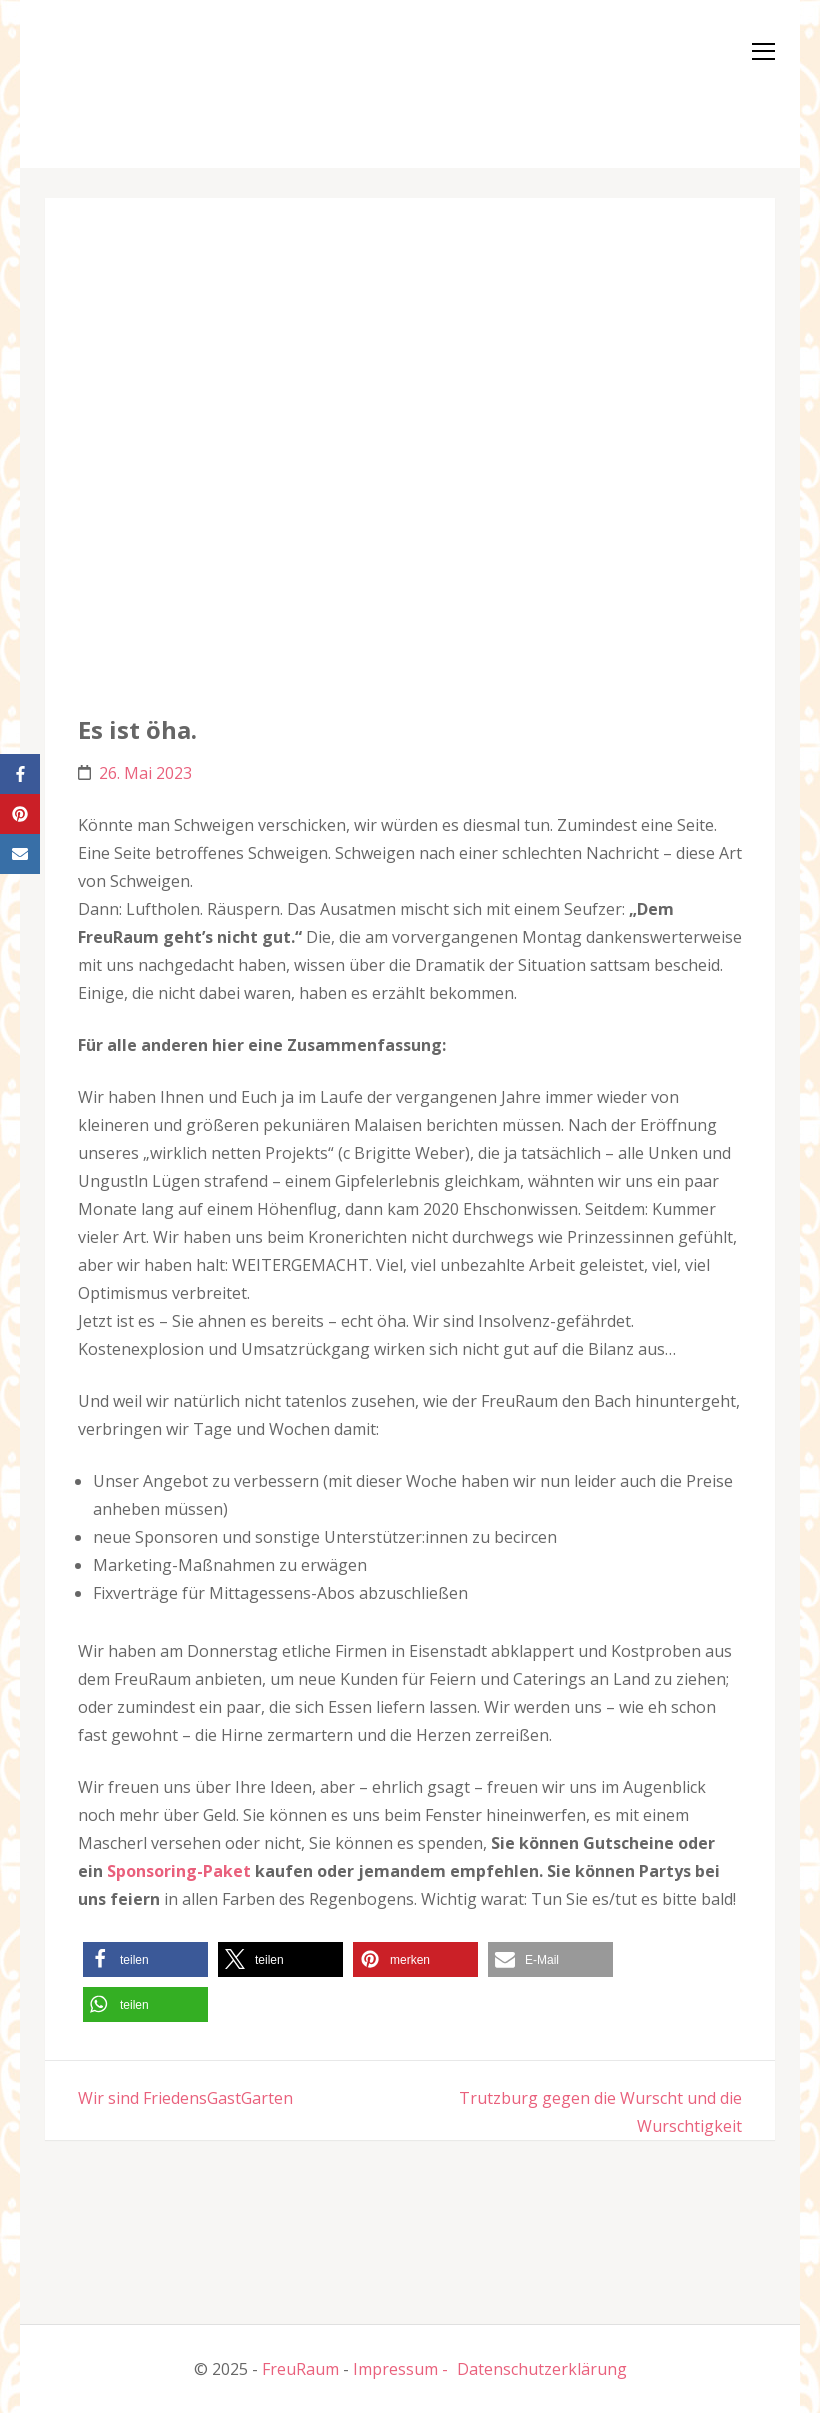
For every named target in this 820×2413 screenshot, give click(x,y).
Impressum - (400, 2369)
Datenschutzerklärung (542, 2369)
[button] (105, 80)
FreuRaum (300, 2369)
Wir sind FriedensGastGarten (185, 2098)
